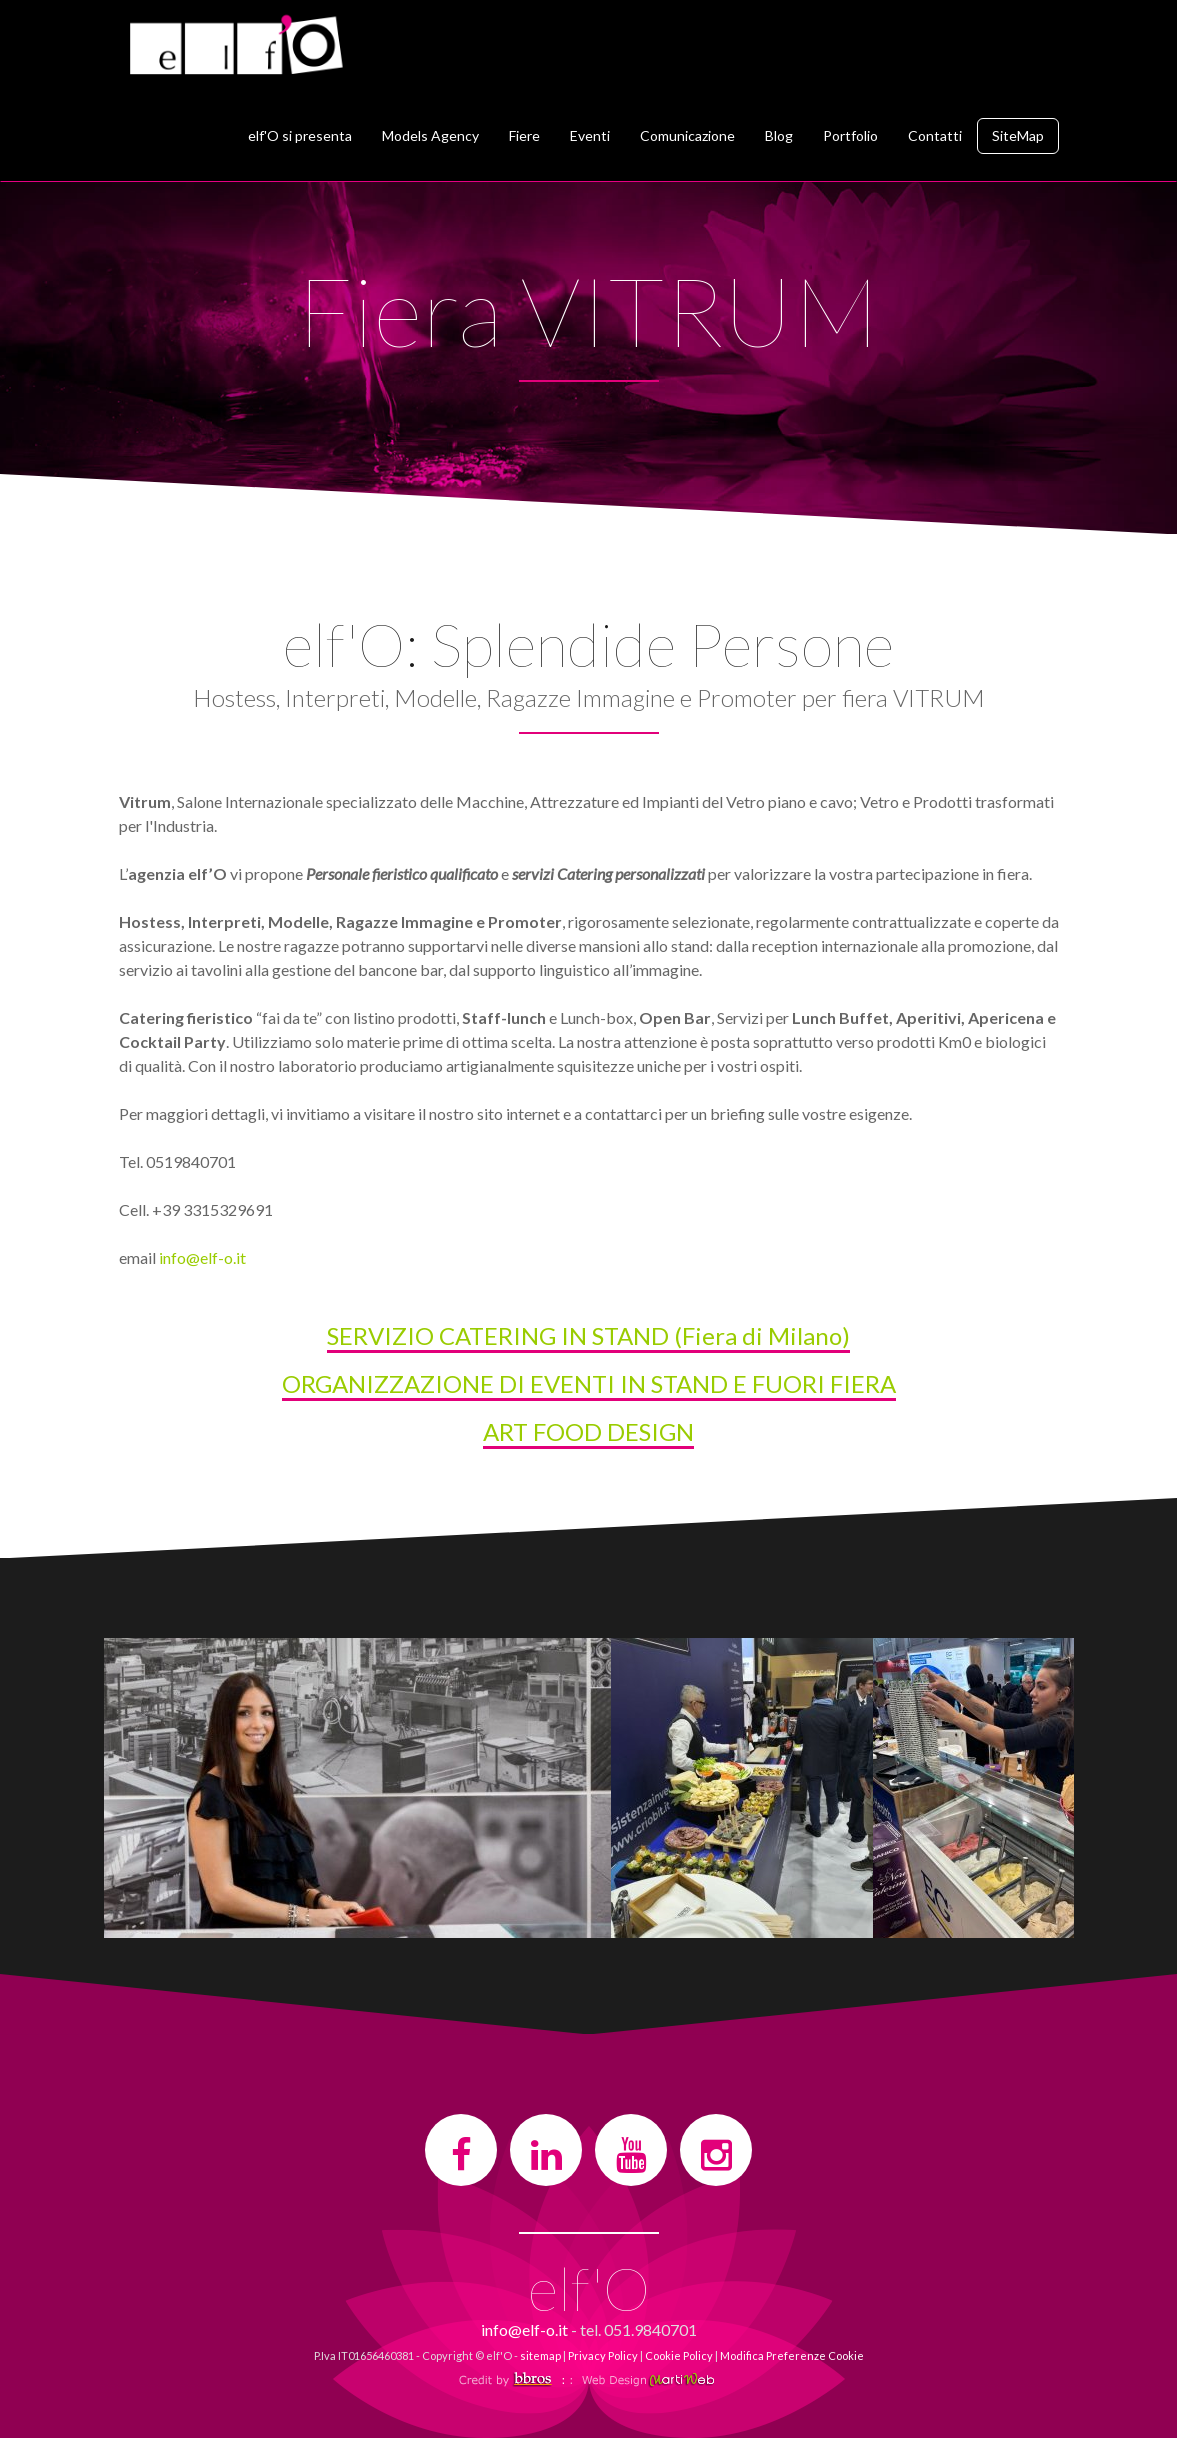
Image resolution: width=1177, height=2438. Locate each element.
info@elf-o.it (202, 1257)
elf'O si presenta (300, 135)
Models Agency (430, 135)
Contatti (935, 135)
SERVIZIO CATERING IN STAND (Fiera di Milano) (588, 1335)
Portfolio (850, 135)
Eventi (590, 135)
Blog (779, 135)
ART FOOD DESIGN (588, 1431)
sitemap (540, 2355)
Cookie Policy (679, 2355)
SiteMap (1018, 135)
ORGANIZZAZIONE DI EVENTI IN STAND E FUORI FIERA (589, 1383)
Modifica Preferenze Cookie (792, 2355)
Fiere (524, 135)
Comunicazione (687, 135)
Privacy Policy (603, 2355)
